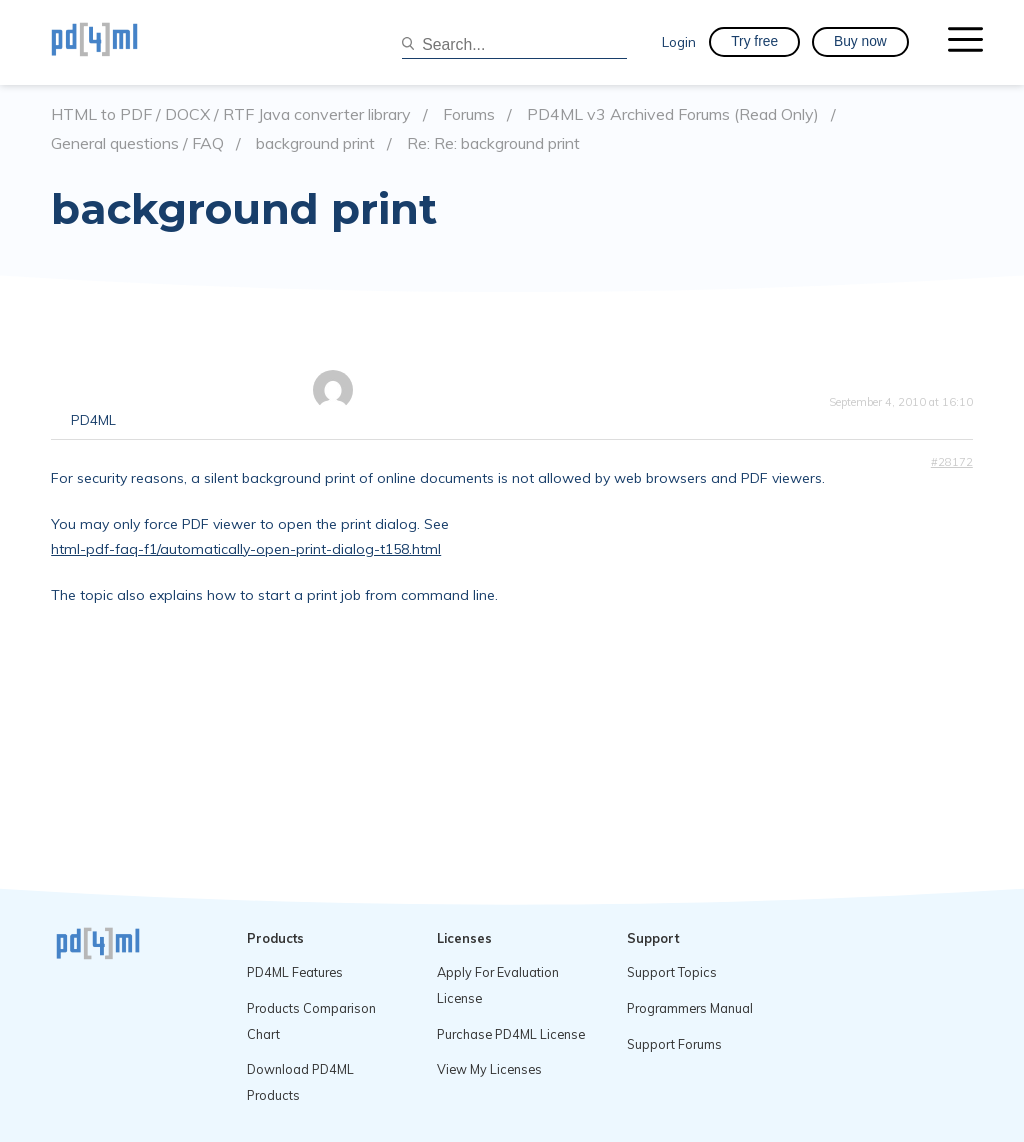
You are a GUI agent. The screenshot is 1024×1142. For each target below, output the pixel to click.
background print (315, 143)
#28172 (952, 462)
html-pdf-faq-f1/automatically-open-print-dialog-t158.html (246, 549)
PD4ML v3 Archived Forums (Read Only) (673, 114)
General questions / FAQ (137, 143)
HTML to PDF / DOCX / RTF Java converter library (231, 114)
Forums (469, 114)
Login (679, 41)
